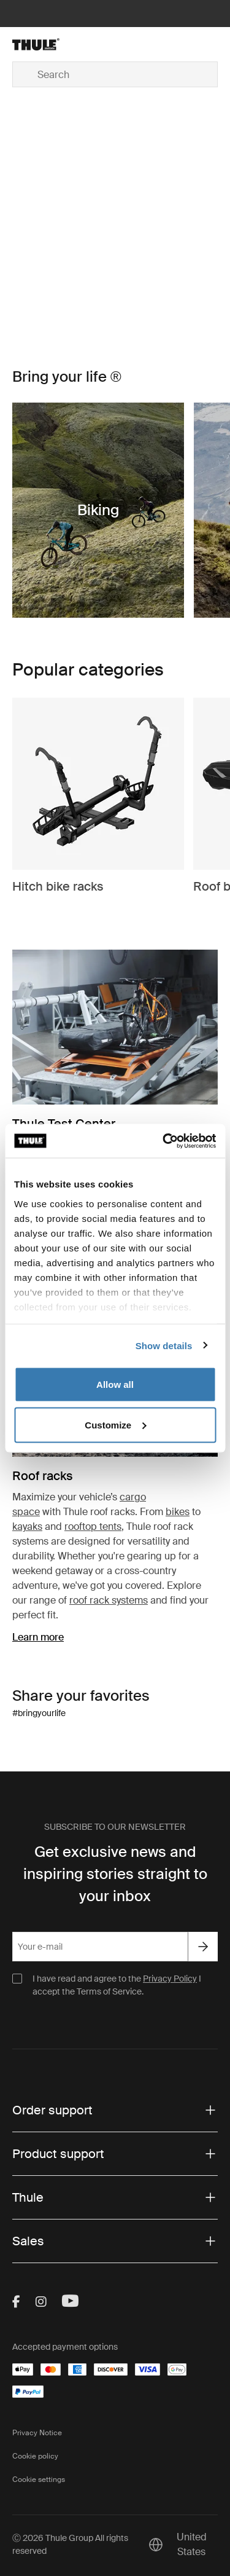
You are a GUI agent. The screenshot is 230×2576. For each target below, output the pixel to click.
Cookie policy (35, 2456)
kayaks (27, 1526)
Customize (115, 1424)
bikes (178, 1511)
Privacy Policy (170, 1978)
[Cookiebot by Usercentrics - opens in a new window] (164, 1141)
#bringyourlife (39, 1713)
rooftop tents (92, 1526)
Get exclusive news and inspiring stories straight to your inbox (115, 1873)
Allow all (115, 1384)
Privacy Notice (37, 2433)
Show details (164, 1345)
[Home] (45, 44)
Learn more (38, 1637)
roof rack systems (108, 1600)
